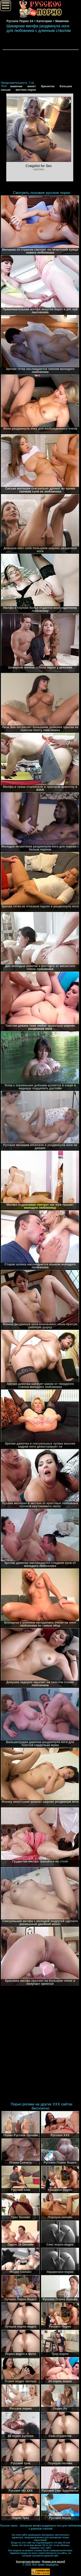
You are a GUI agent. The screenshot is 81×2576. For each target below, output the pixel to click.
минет (31, 86)
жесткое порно (26, 89)
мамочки (16, 86)
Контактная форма (28, 2561)
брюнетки (47, 86)
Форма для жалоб (53, 2561)
